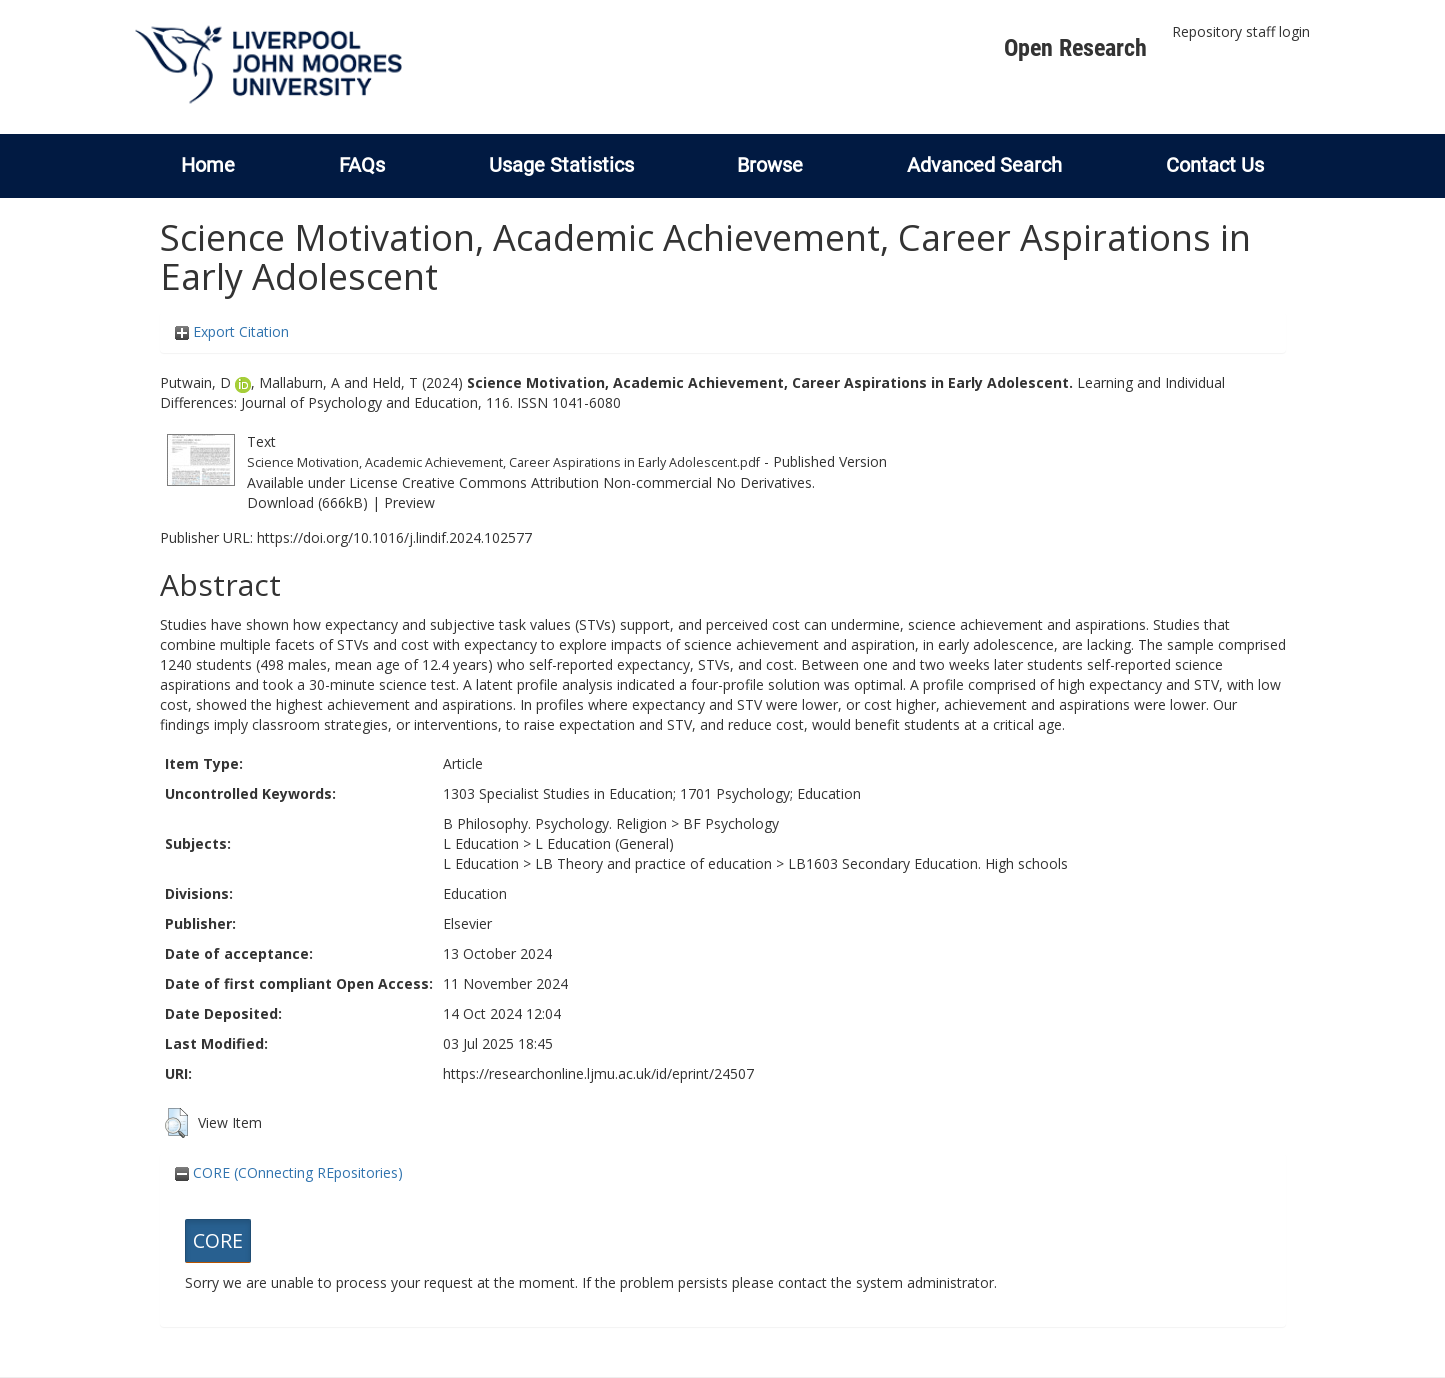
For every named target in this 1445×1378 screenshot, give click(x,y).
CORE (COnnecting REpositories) (289, 1172)
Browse (770, 165)
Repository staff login (1241, 31)
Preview (409, 502)
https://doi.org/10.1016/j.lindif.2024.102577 (394, 537)
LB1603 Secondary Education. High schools (928, 863)
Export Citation (232, 331)
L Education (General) (604, 843)
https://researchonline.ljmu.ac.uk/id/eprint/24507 (598, 1073)
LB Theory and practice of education (653, 863)
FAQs (362, 165)
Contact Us (1215, 165)
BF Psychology (731, 823)
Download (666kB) (307, 502)
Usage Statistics (561, 165)
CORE (218, 1240)
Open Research (1075, 48)
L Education (481, 843)
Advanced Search (984, 165)
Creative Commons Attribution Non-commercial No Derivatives (607, 482)
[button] (176, 1123)
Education (475, 893)
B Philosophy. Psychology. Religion (555, 823)
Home (208, 165)
